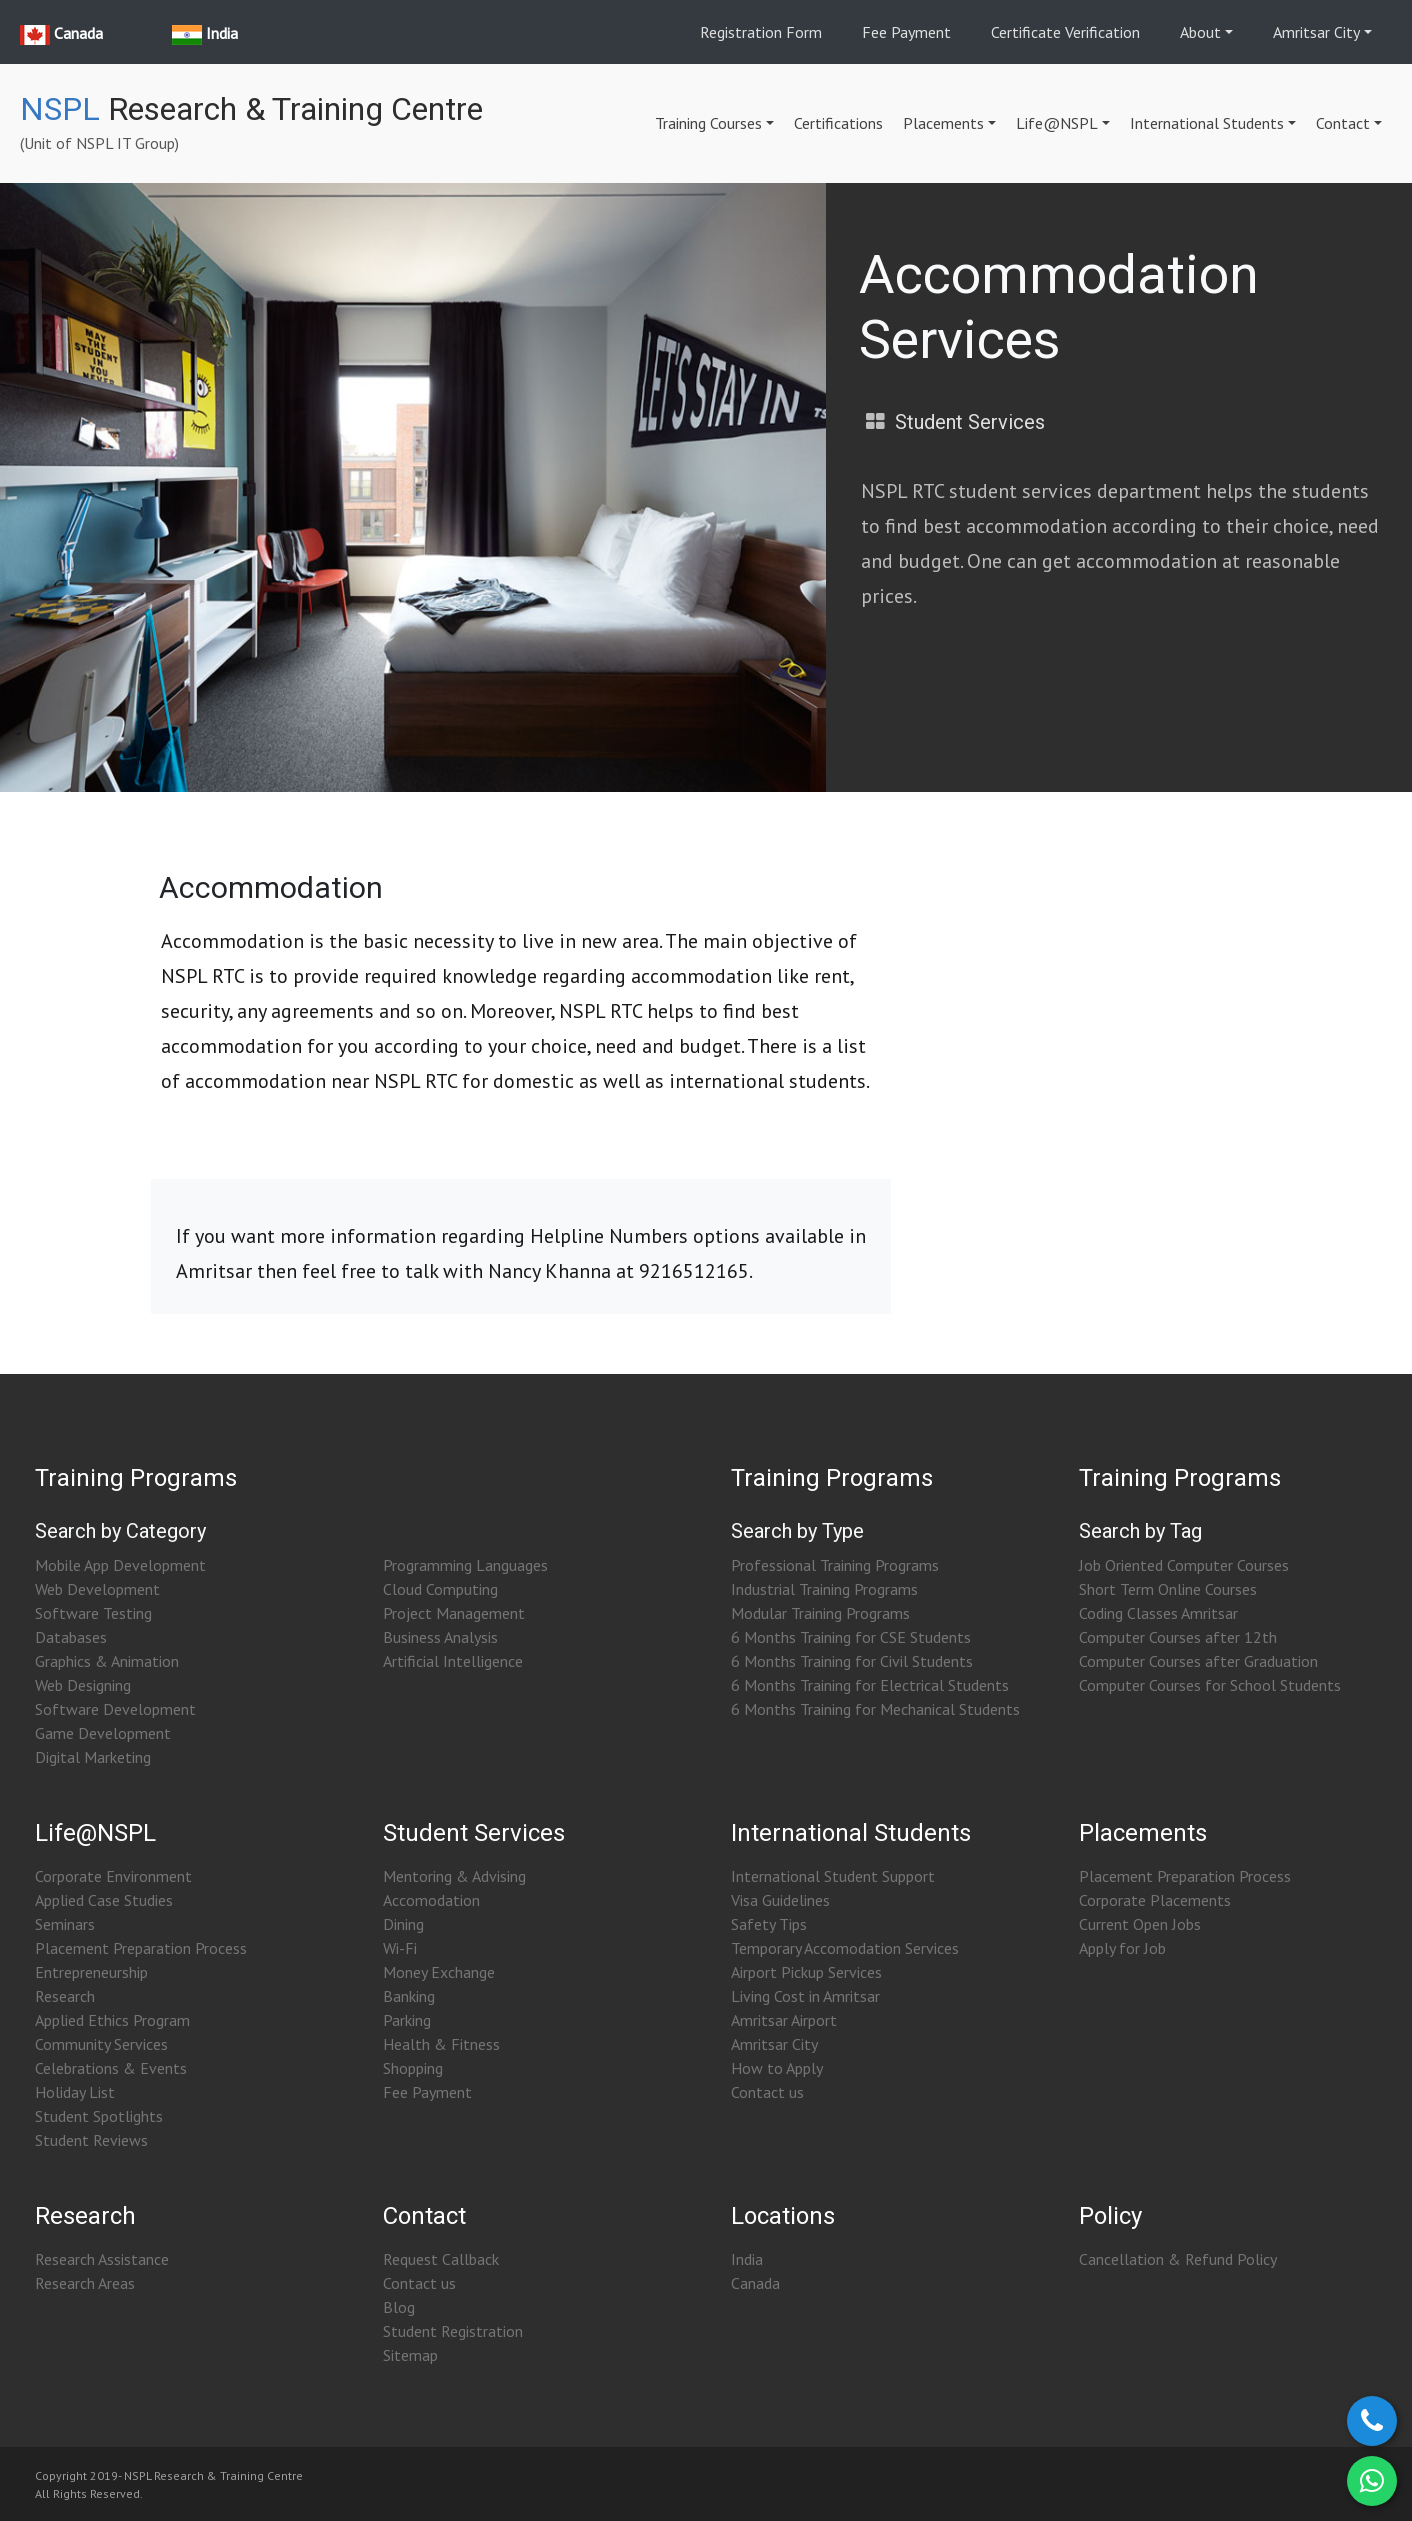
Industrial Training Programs (824, 1589)
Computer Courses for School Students (1210, 1685)
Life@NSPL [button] (1057, 123)
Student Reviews (91, 2140)
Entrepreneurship (91, 1972)
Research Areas (85, 2283)
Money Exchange (439, 1972)
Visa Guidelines (780, 1900)
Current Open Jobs (1140, 1924)
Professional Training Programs (835, 1565)
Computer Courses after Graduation (1198, 1661)
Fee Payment (906, 32)
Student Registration (453, 2331)
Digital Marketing (93, 1757)
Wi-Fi (400, 1948)
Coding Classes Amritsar (1158, 1613)
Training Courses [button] (708, 123)
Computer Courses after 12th (1178, 1637)
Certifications (838, 123)
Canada (755, 2283)
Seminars (65, 1924)
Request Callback (441, 2259)
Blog (399, 2307)
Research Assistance (102, 2259)
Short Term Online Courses (1168, 1589)
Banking (409, 1996)
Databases (71, 1637)
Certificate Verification (1065, 32)
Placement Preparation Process (141, 1948)
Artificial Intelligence (453, 1661)
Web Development (97, 1589)
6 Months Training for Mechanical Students (875, 1709)
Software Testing (93, 1613)
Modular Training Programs (820, 1613)
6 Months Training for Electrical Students (870, 1685)
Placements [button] (943, 123)
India (747, 2259)
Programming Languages (465, 1565)
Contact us (767, 2092)
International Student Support (833, 1876)
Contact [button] (1343, 123)
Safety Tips (769, 1924)
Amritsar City (1316, 32)
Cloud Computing (440, 1589)
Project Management (454, 1613)
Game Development (103, 1733)
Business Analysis (440, 1637)
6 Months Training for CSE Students (851, 1637)
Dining (403, 1924)
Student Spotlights (99, 2116)
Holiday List (75, 2092)
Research (65, 1996)
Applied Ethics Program (112, 2020)
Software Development (115, 1709)
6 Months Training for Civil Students (852, 1661)
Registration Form (761, 32)
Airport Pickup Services (806, 1972)
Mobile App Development (120, 1565)
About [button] (1200, 32)
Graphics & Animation (107, 1661)
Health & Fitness (441, 2044)
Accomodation (431, 1900)
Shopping (413, 2068)
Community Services (101, 2044)
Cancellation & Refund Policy (1178, 2259)
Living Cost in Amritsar (805, 1996)
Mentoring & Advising (454, 1876)
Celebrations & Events (111, 2068)
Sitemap (410, 2355)
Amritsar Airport (784, 2020)
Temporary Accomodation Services (845, 1948)
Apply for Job (1122, 1948)
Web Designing (83, 1685)
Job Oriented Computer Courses (1184, 1565)
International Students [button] (1207, 123)
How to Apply (777, 2068)
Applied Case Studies (104, 1900)
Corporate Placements (1155, 1900)
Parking (407, 2020)
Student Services (970, 422)
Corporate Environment (113, 1876)
